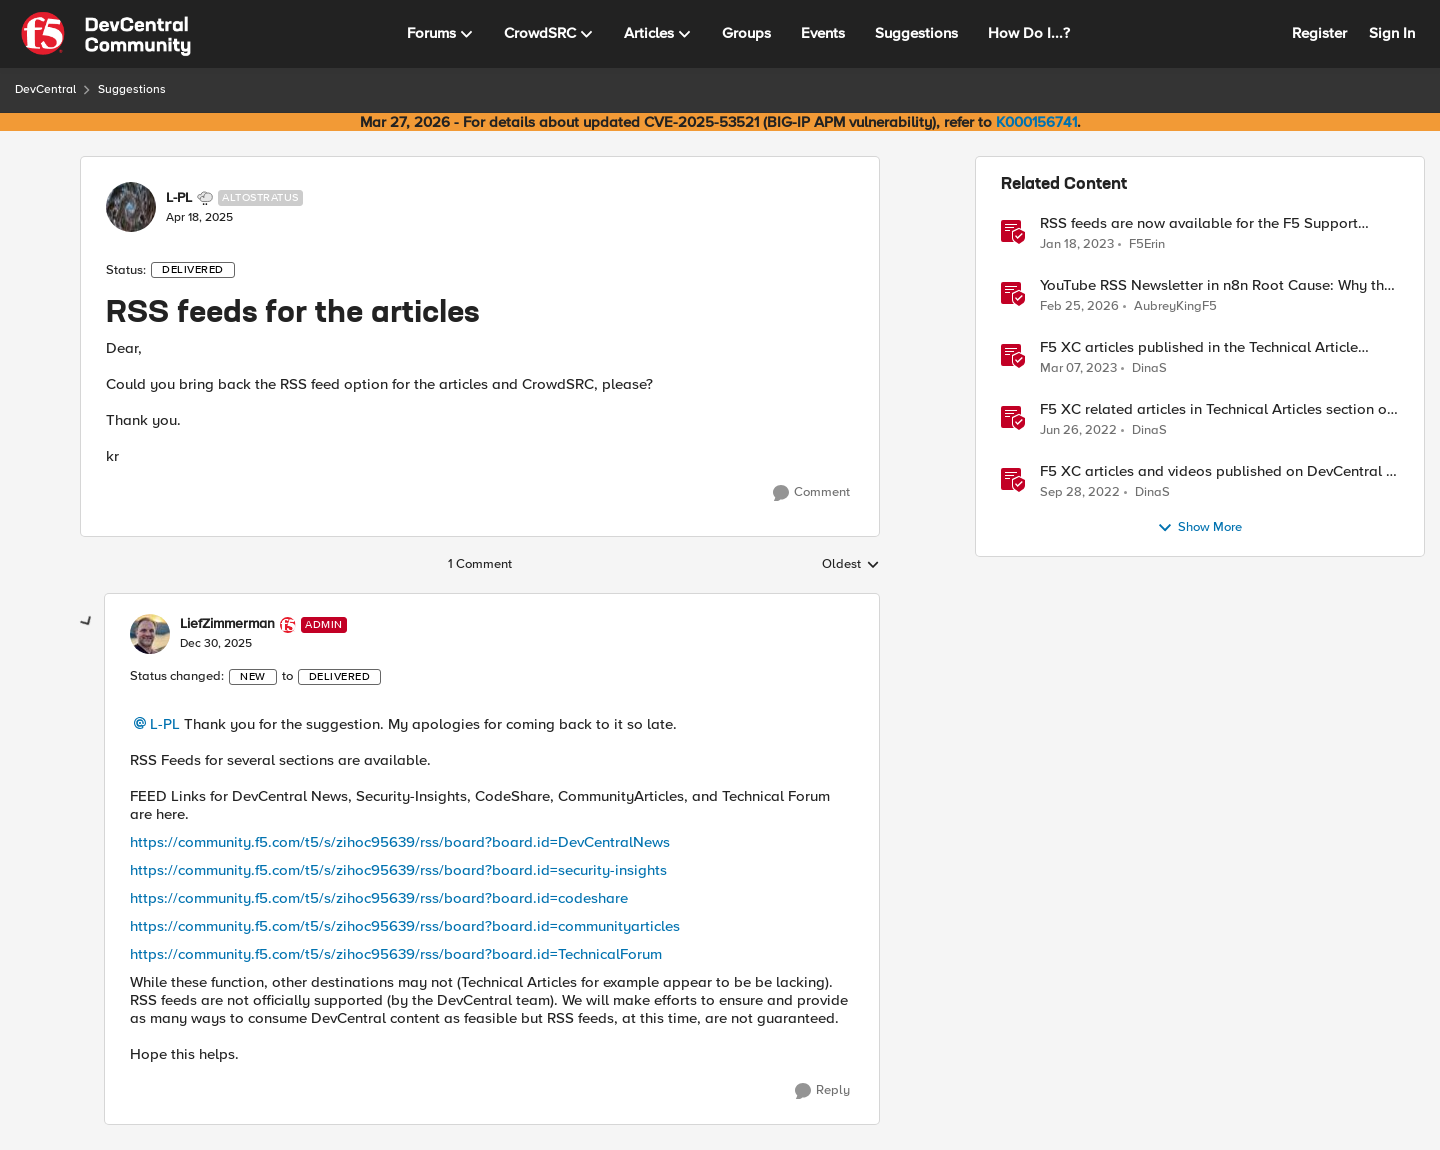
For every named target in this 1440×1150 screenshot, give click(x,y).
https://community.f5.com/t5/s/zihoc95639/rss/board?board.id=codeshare (379, 898)
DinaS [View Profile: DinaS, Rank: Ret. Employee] (1149, 368)
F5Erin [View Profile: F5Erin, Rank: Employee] (1147, 243)
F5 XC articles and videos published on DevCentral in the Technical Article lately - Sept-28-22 (1219, 471)
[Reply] (822, 1091)
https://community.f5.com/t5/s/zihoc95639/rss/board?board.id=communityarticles (405, 926)
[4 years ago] (1078, 431)
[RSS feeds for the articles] (216, 644)
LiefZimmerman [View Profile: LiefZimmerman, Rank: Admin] (227, 624)
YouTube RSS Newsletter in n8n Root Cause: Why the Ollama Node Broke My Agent (1216, 285)
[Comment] (811, 493)
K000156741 (1036, 122)
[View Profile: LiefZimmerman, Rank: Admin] (150, 634)
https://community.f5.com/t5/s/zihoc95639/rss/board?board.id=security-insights (398, 870)
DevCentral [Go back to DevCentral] (45, 89)
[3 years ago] (1077, 244)
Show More (1199, 528)
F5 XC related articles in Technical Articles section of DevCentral (1215, 409)
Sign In (1392, 33)
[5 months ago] (1079, 307)
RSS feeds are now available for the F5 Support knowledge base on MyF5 (1199, 223)
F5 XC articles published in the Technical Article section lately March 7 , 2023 (1199, 347)
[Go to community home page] (106, 34)
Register (1319, 33)
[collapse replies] (87, 622)
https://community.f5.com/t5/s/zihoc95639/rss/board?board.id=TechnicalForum (396, 954)
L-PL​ (165, 724)
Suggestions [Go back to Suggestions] (132, 89)
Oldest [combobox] (851, 565)
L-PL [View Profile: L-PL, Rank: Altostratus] (179, 198)
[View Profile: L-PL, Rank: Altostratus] (131, 207)
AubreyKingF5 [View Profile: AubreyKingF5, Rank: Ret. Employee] (1175, 306)
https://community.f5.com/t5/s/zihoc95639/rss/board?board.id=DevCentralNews (400, 842)
